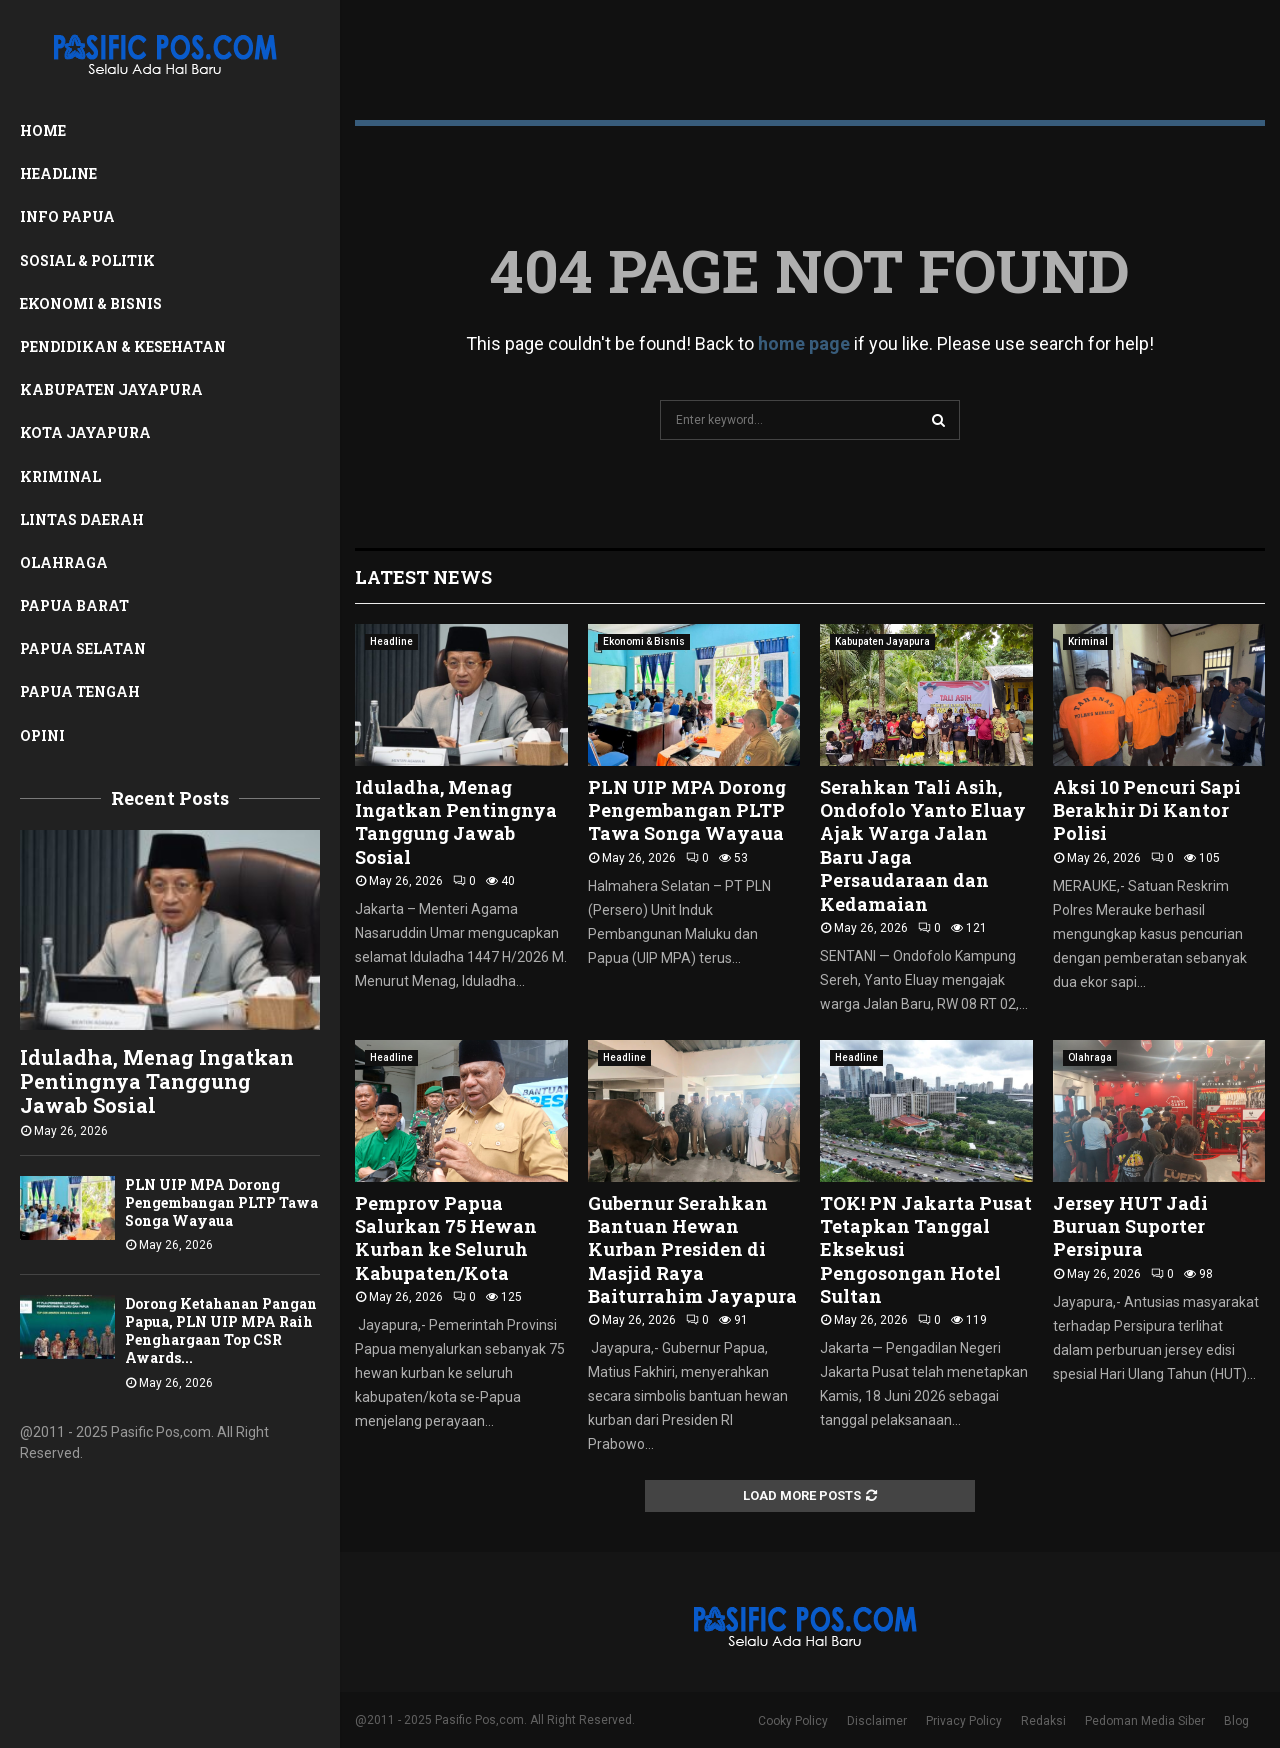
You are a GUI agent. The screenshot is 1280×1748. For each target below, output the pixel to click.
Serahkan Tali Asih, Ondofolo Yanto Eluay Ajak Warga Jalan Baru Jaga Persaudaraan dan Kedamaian (923, 845)
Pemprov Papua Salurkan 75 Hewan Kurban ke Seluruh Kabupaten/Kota (446, 1238)
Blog (1236, 1721)
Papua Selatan (83, 648)
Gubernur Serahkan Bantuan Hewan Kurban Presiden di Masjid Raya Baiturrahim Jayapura (692, 1250)
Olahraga (64, 562)
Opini (42, 735)
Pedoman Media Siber (1145, 1721)
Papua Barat (74, 605)
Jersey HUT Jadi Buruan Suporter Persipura (1130, 1226)
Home (43, 130)
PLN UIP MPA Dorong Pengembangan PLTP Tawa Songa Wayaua (221, 1202)
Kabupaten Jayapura (111, 389)
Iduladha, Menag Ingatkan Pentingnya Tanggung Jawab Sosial (157, 1081)
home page (804, 343)
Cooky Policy (793, 1721)
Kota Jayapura (85, 432)
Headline (58, 173)
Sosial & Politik (87, 260)
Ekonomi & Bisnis (91, 303)
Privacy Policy (964, 1721)
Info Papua (67, 216)
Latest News (423, 577)
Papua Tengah (80, 691)
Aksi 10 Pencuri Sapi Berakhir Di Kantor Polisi (1147, 810)
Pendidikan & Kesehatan (123, 346)
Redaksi (1043, 1721)
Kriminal (60, 476)
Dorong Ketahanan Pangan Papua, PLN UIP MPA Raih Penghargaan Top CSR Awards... (221, 1330)
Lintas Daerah (82, 519)
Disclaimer (877, 1721)
